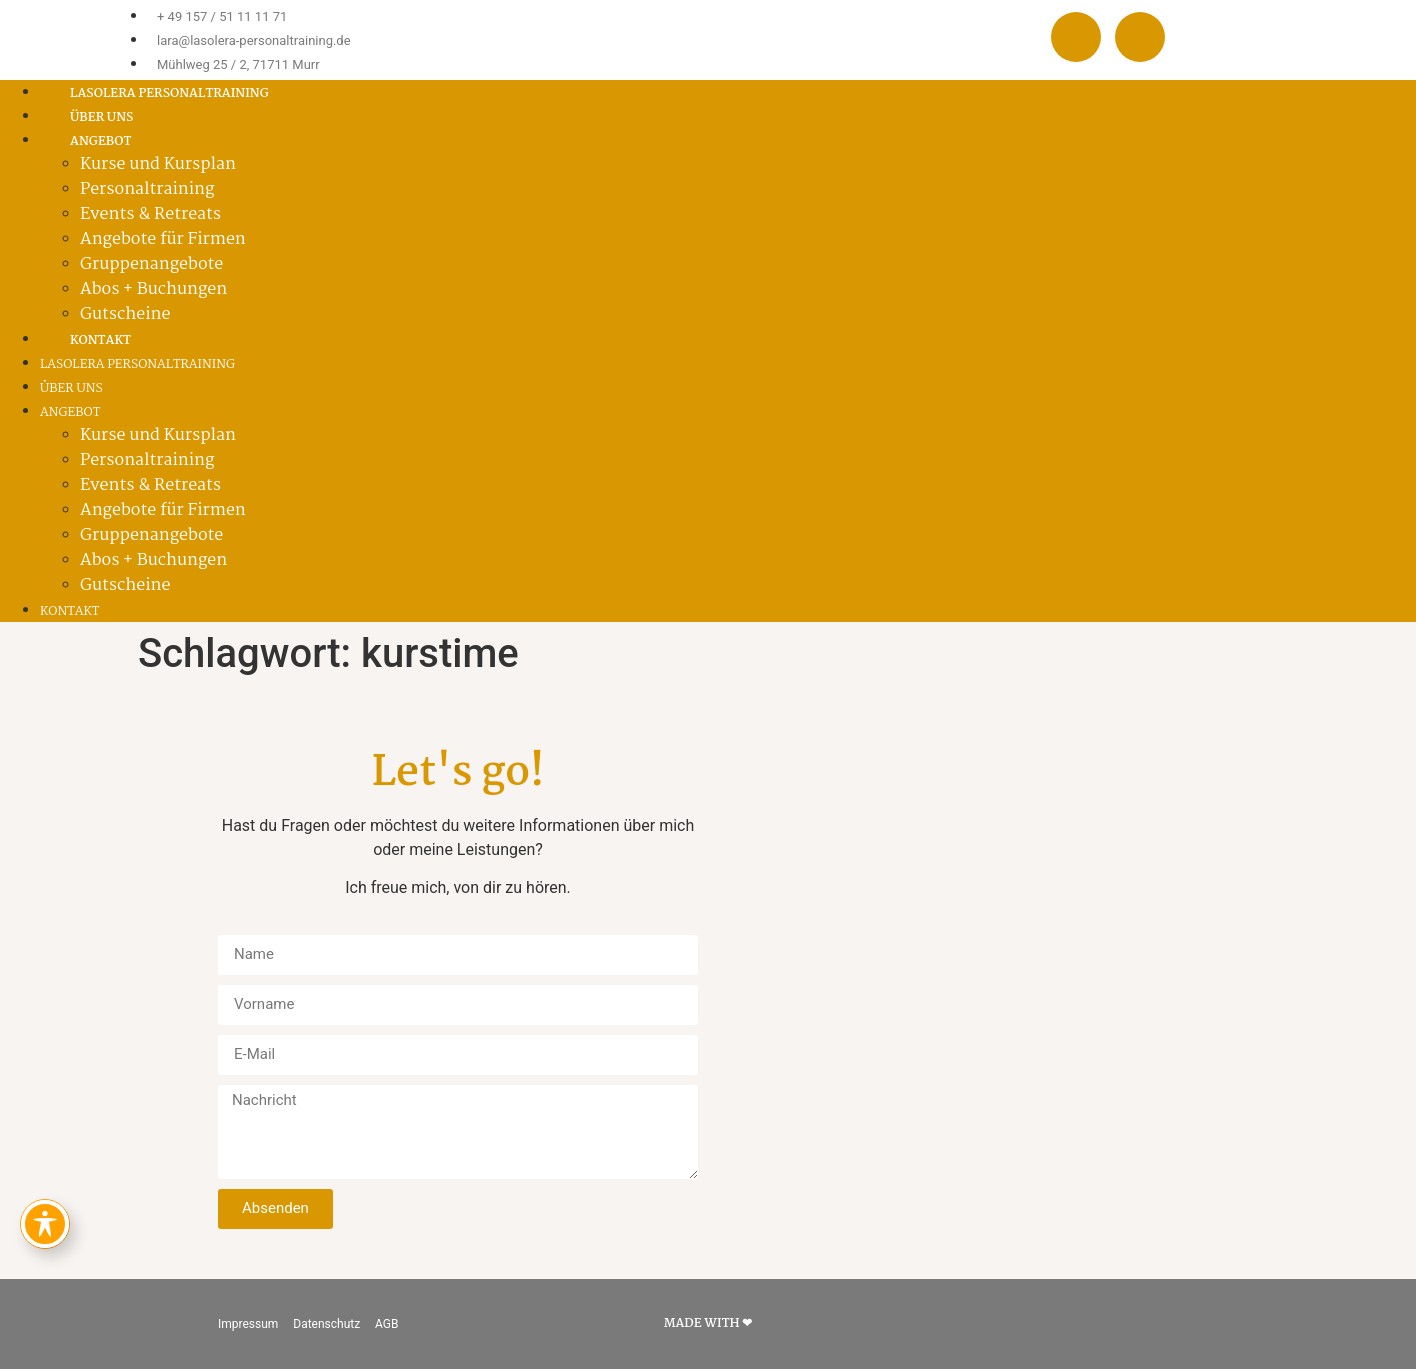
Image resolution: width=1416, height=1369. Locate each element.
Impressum (248, 1324)
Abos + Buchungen (153, 289)
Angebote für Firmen (163, 239)
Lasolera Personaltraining (169, 93)
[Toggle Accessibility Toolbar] (45, 1224)
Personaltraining (147, 189)
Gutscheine (125, 314)
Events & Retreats (150, 214)
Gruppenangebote (151, 264)
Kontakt (100, 340)
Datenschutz (326, 1324)
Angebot (70, 412)
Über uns (101, 117)
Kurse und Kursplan (158, 164)
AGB (386, 1324)
